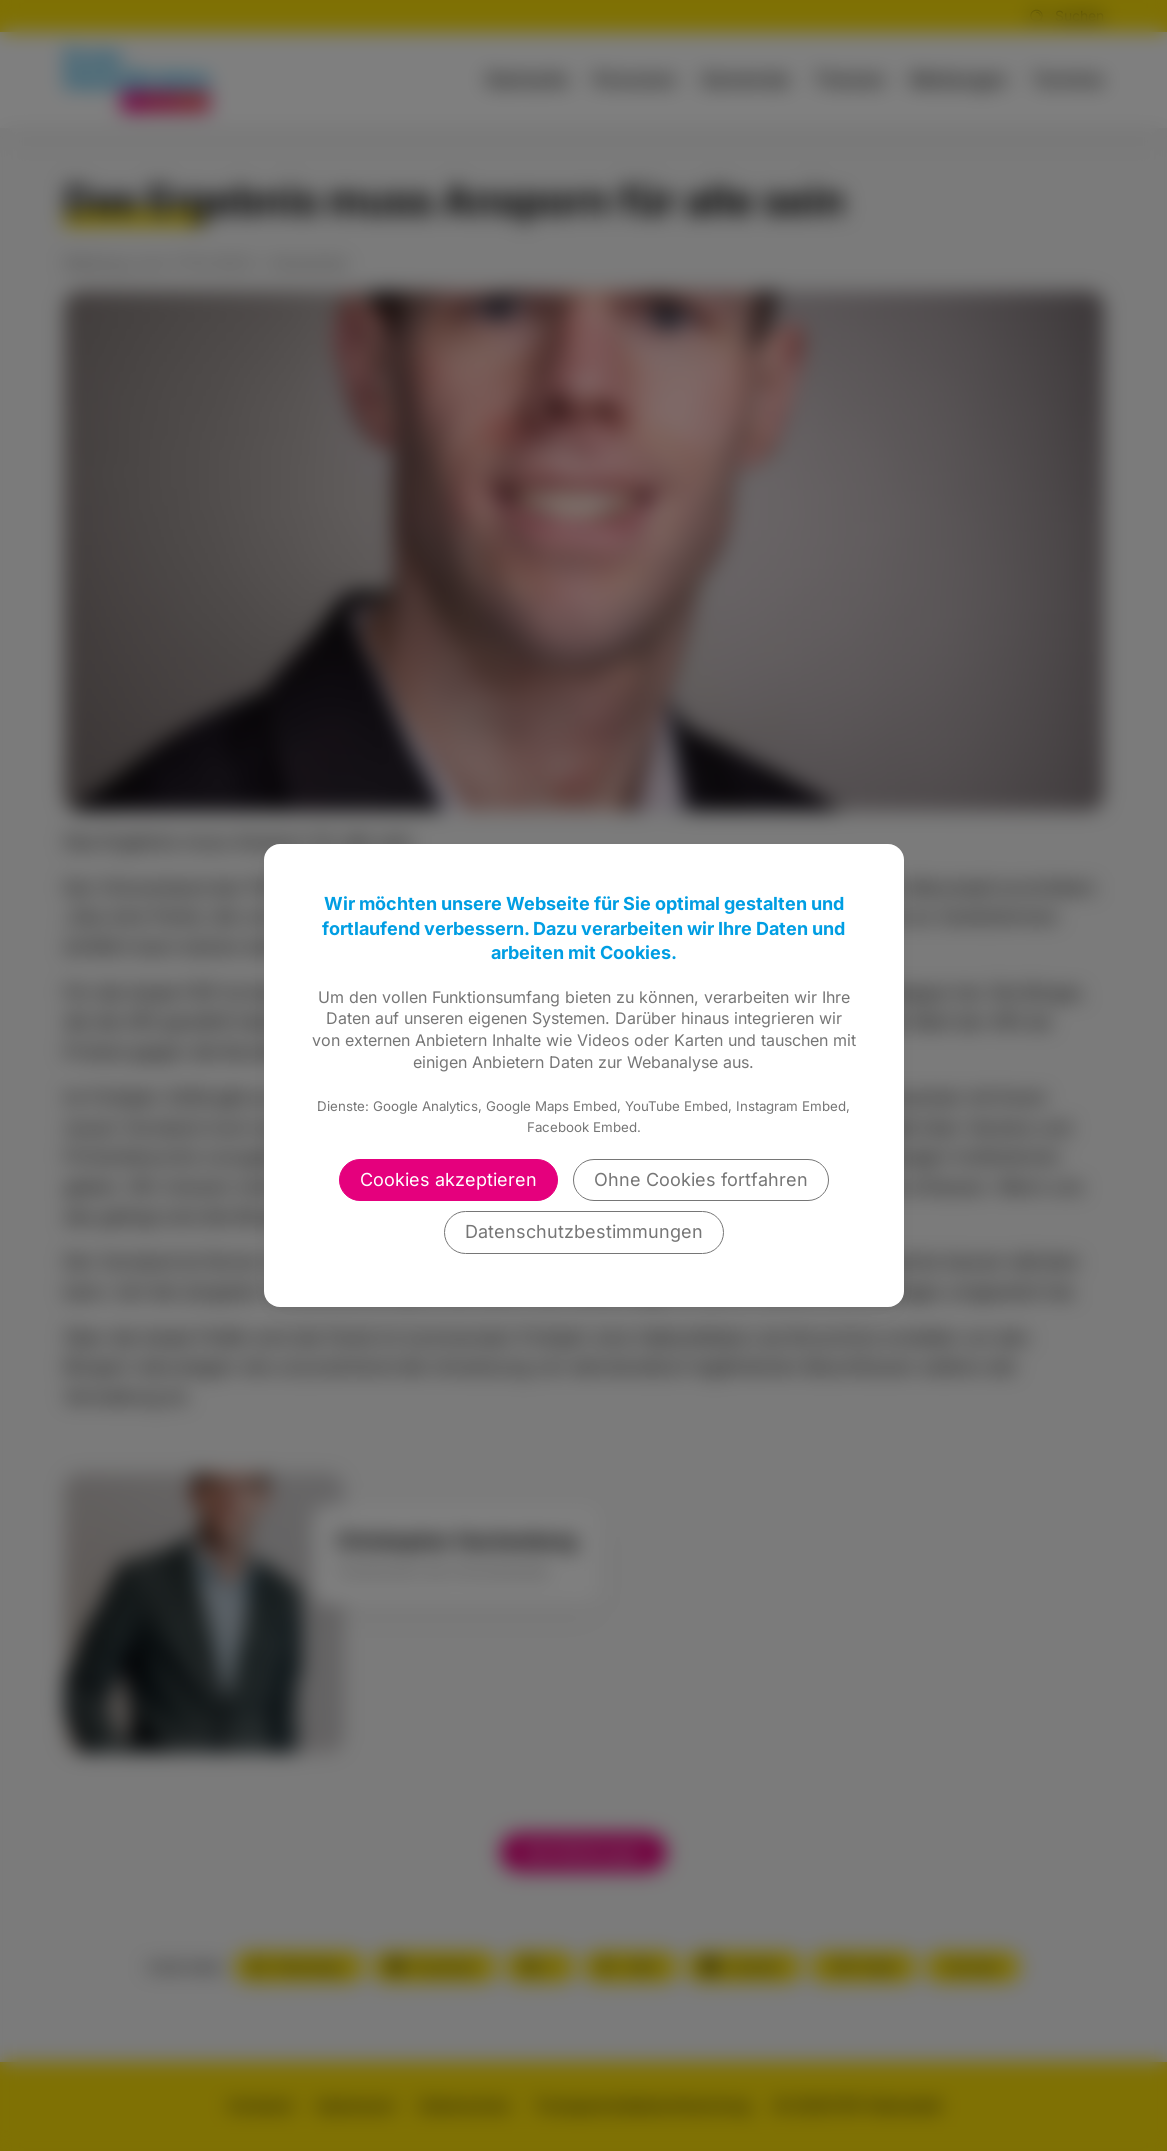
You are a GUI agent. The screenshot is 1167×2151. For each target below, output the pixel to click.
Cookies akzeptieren (448, 1179)
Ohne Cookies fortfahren (701, 1179)
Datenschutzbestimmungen (584, 1231)
